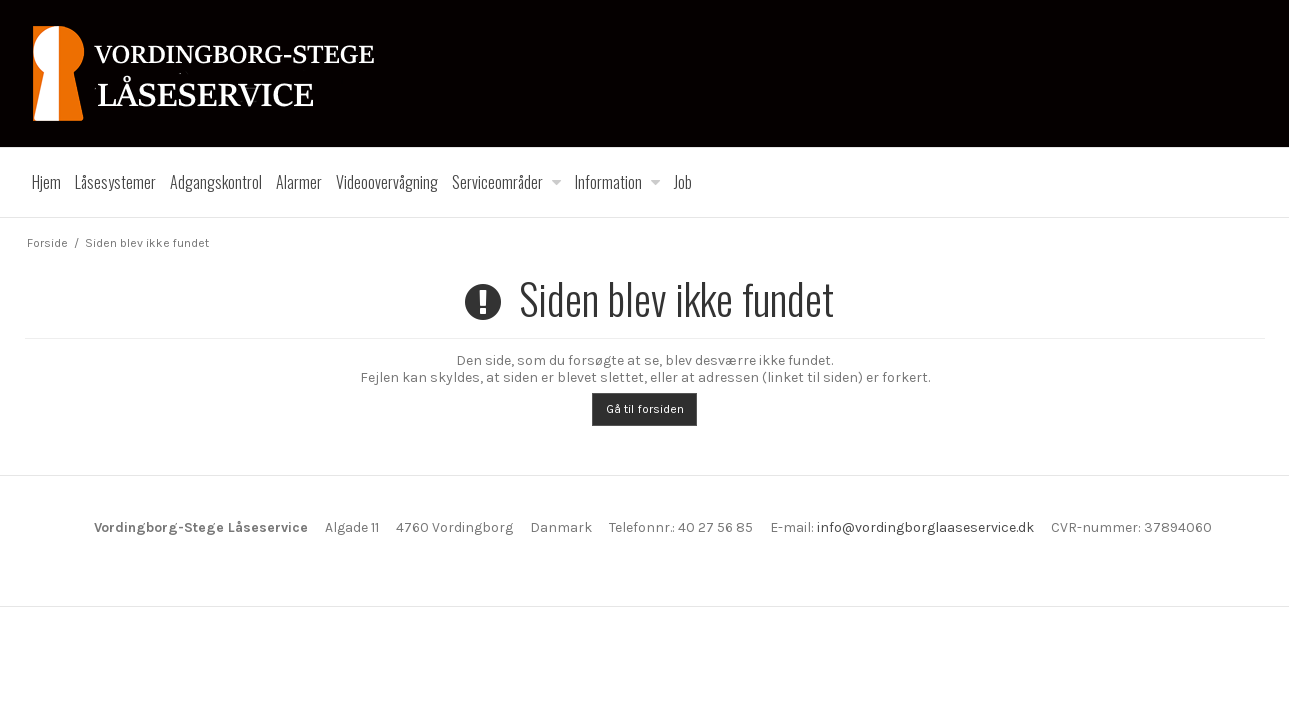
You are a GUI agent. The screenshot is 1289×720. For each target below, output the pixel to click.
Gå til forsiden (645, 409)
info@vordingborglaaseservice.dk (925, 527)
